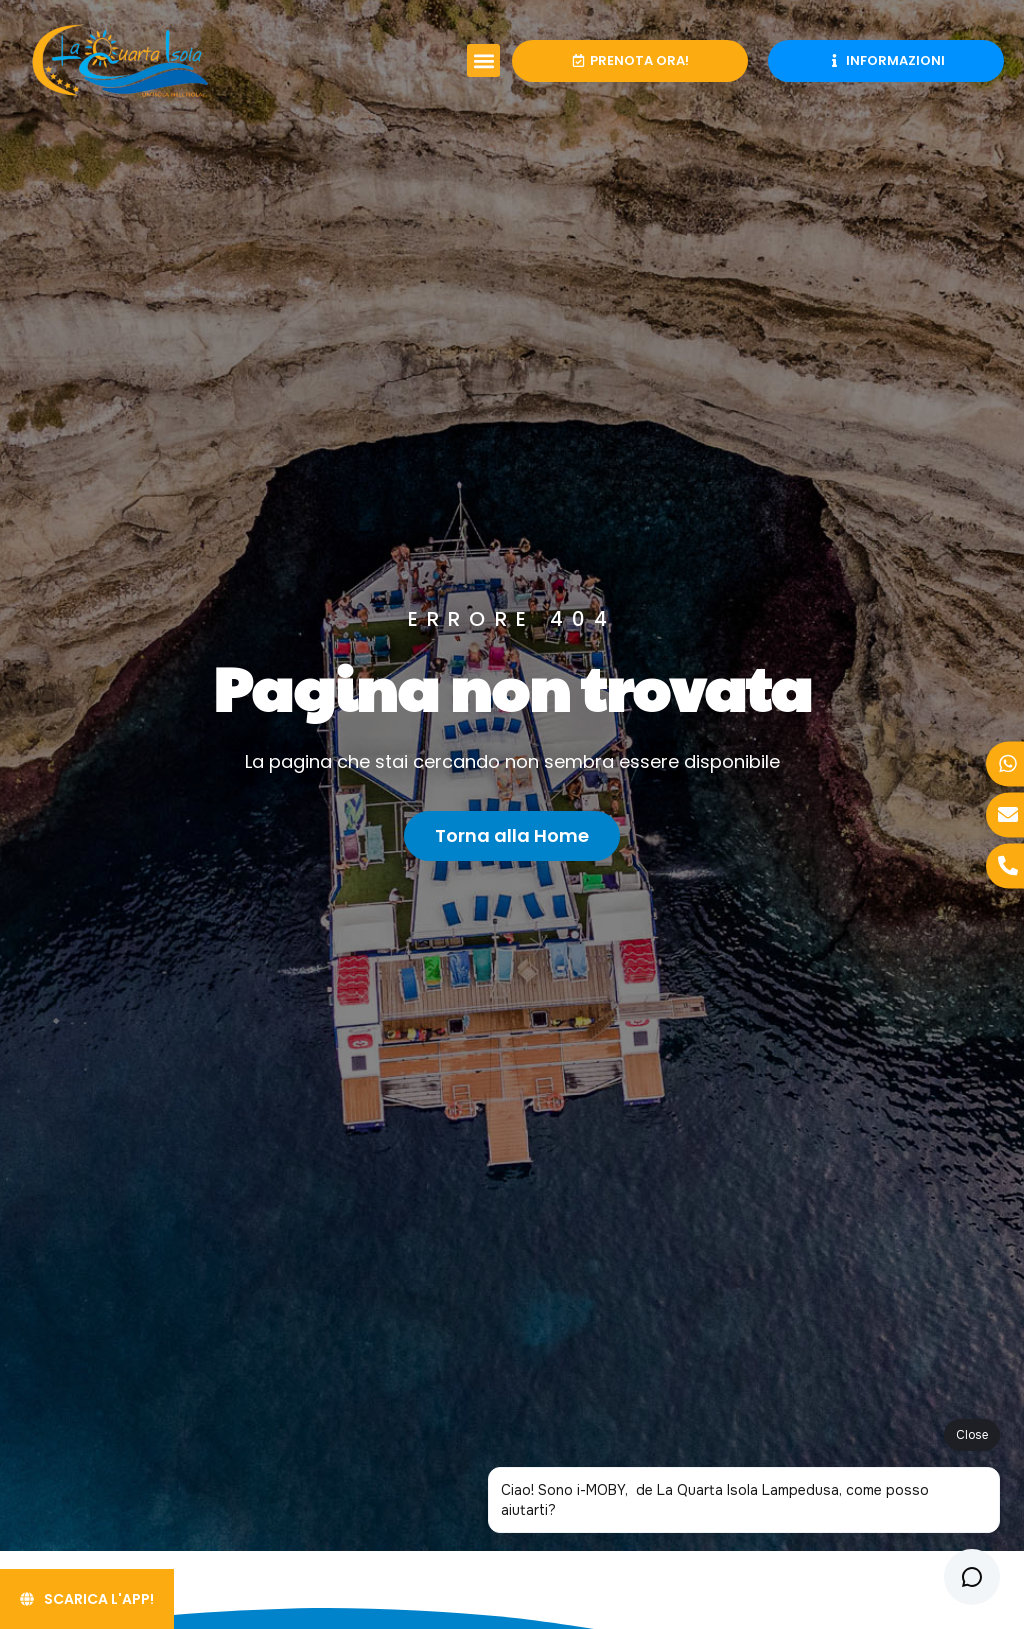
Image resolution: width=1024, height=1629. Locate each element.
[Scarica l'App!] (87, 1599)
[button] (483, 60)
